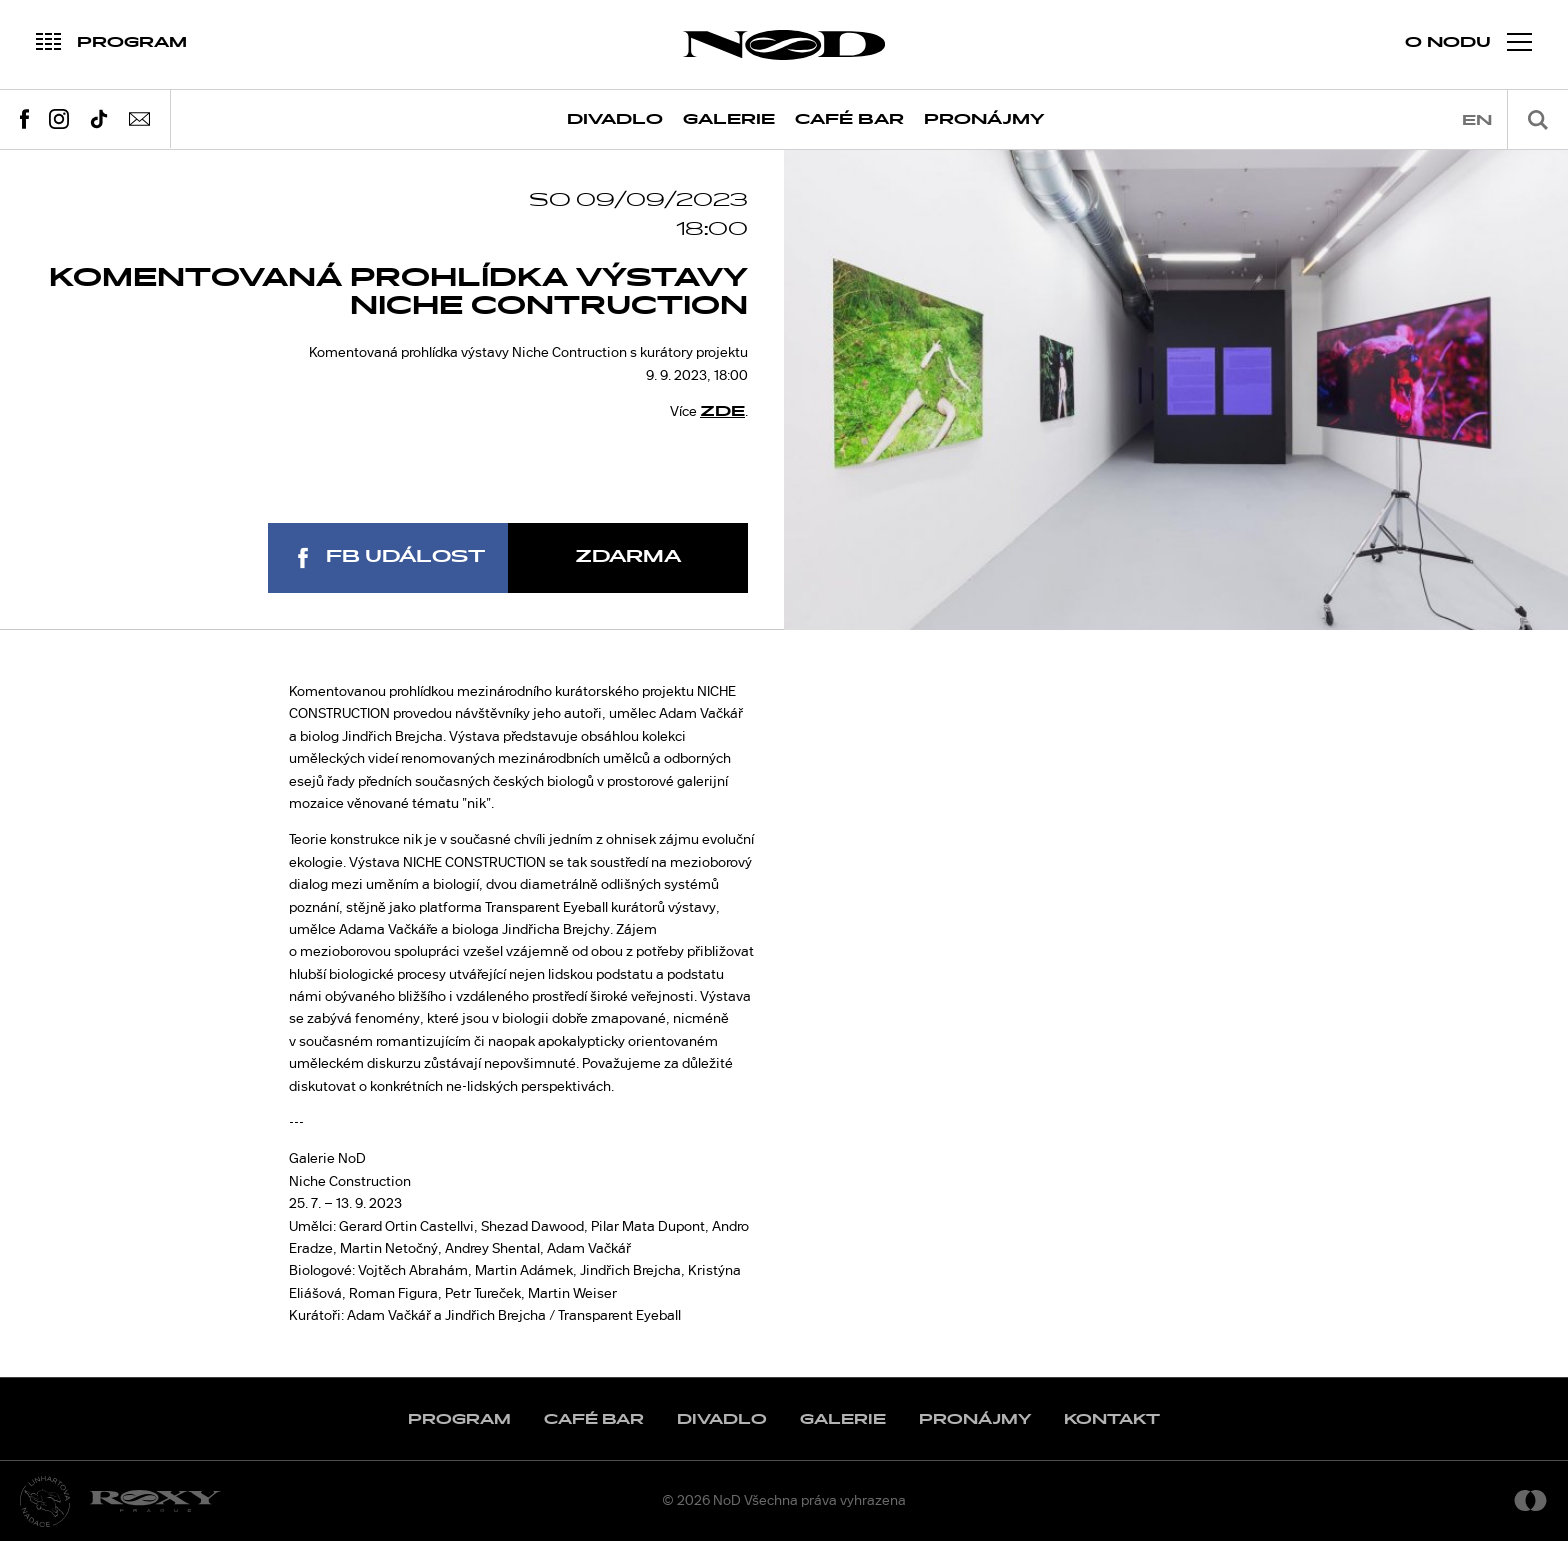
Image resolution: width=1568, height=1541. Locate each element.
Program (459, 1419)
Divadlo (615, 119)
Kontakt (1112, 1419)
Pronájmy (984, 119)
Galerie (729, 119)
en (1477, 120)
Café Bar (849, 119)
